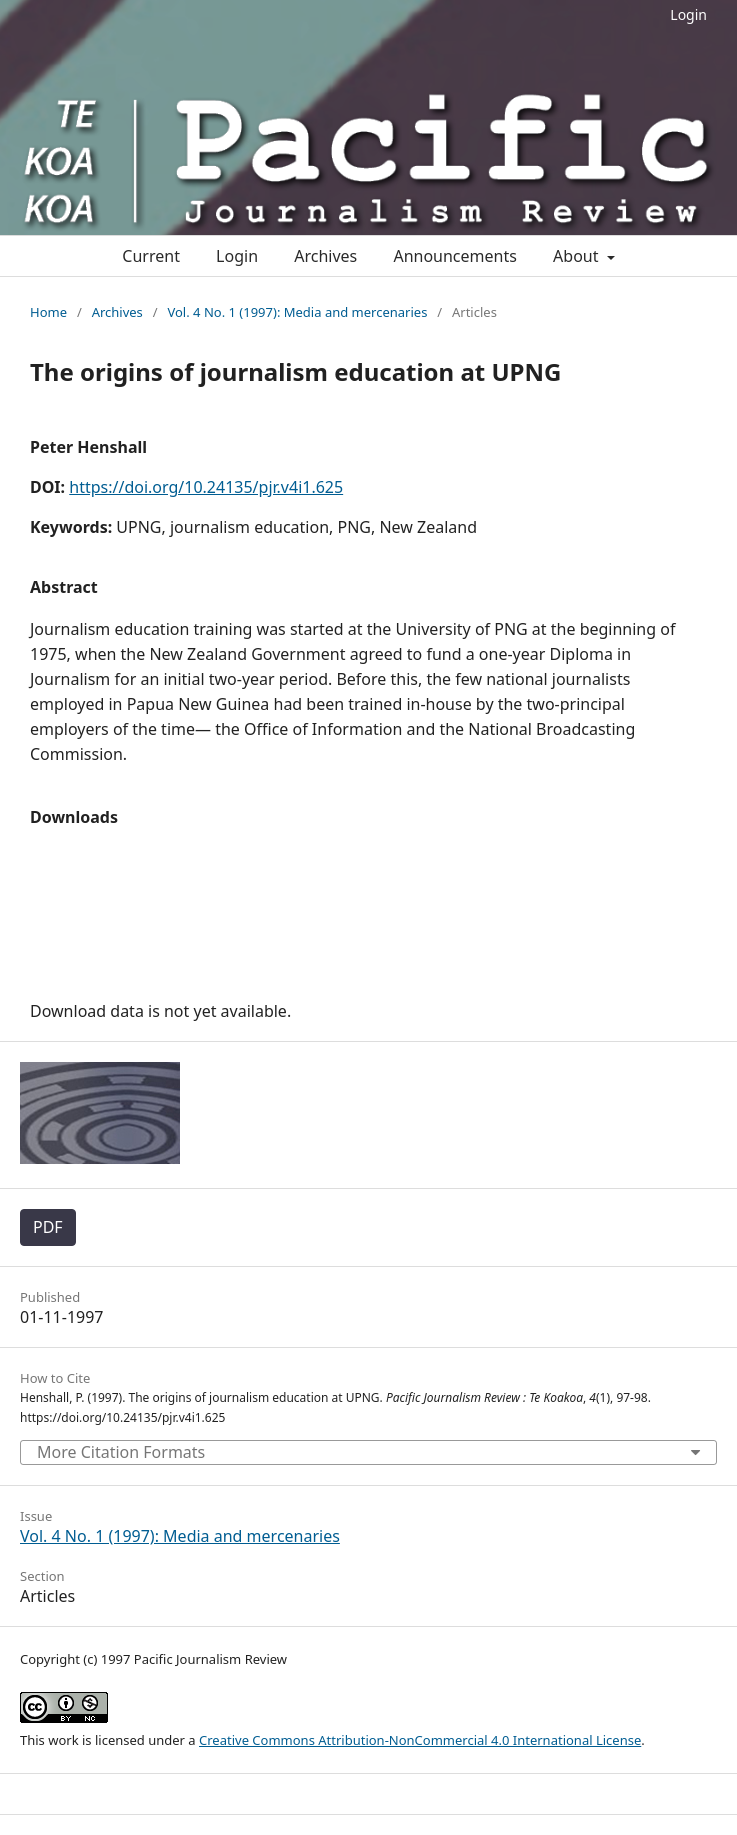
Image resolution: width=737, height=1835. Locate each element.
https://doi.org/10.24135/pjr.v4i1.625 (206, 487)
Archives (325, 256)
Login (688, 14)
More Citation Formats (121, 1452)
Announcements (454, 256)
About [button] (578, 256)
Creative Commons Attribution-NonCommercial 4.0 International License (420, 1740)
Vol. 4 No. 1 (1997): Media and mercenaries (297, 312)
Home (48, 312)
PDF (48, 1227)
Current (151, 256)
